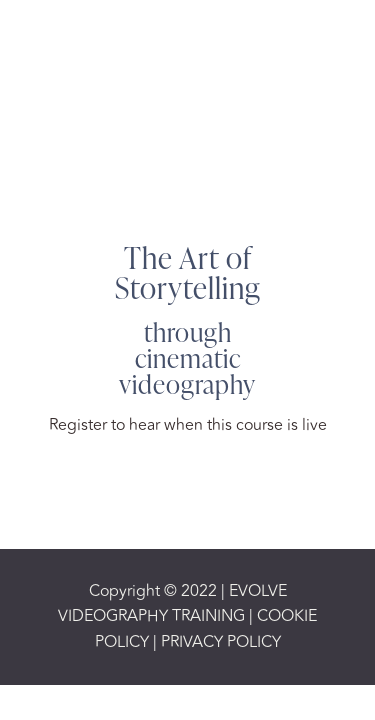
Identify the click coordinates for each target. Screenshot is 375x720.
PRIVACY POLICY (219, 642)
